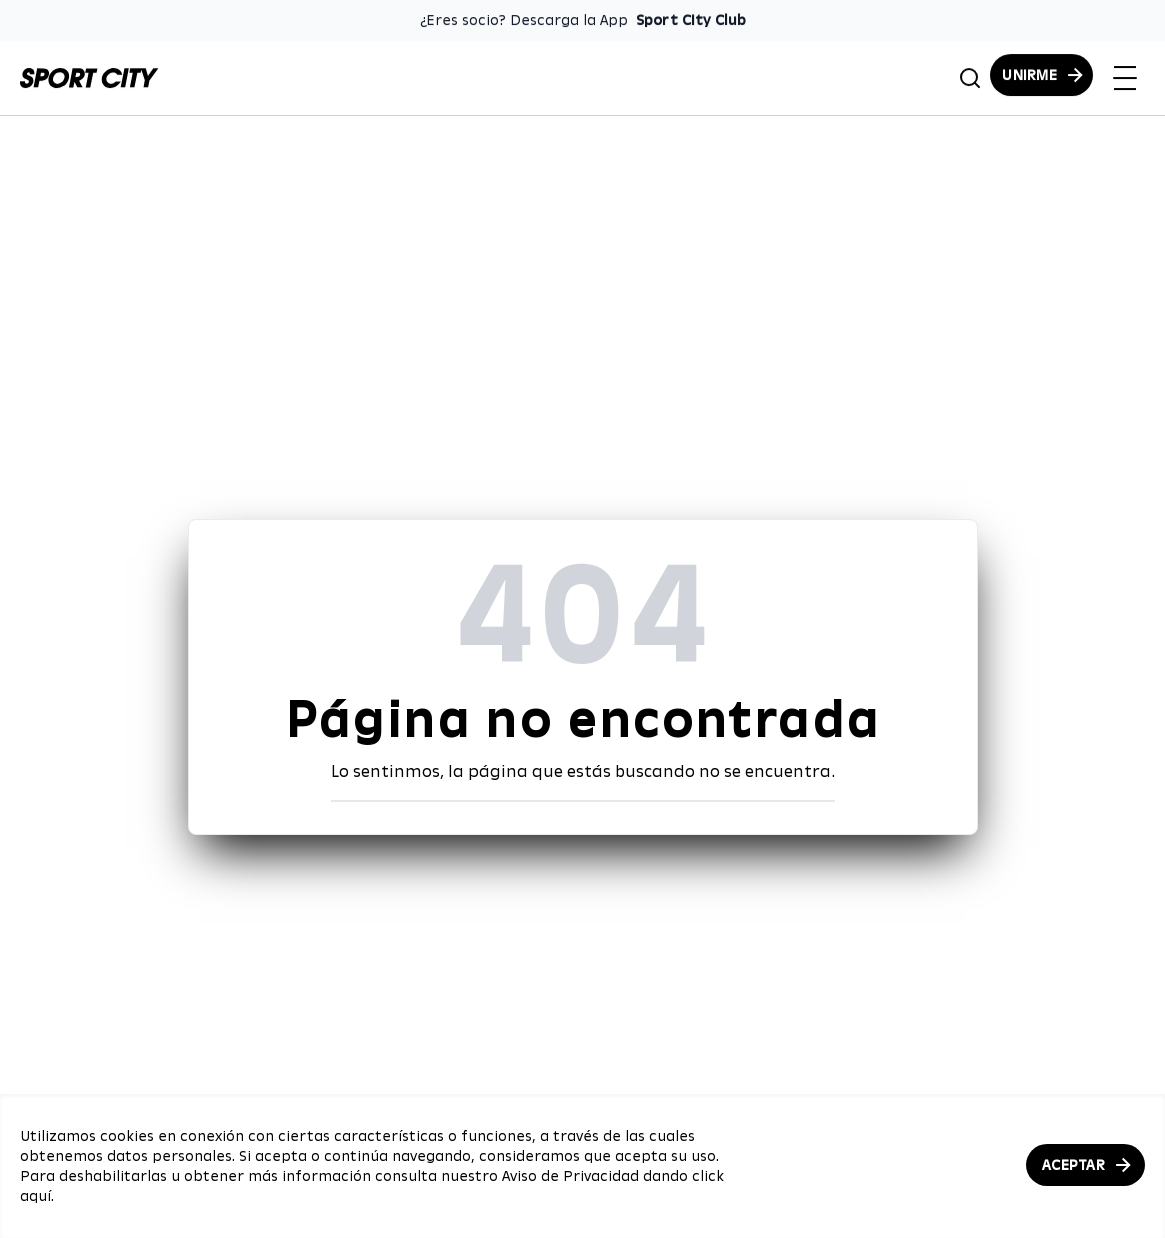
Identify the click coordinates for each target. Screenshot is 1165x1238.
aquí (35, 1196)
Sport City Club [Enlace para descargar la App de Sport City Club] (691, 20)
